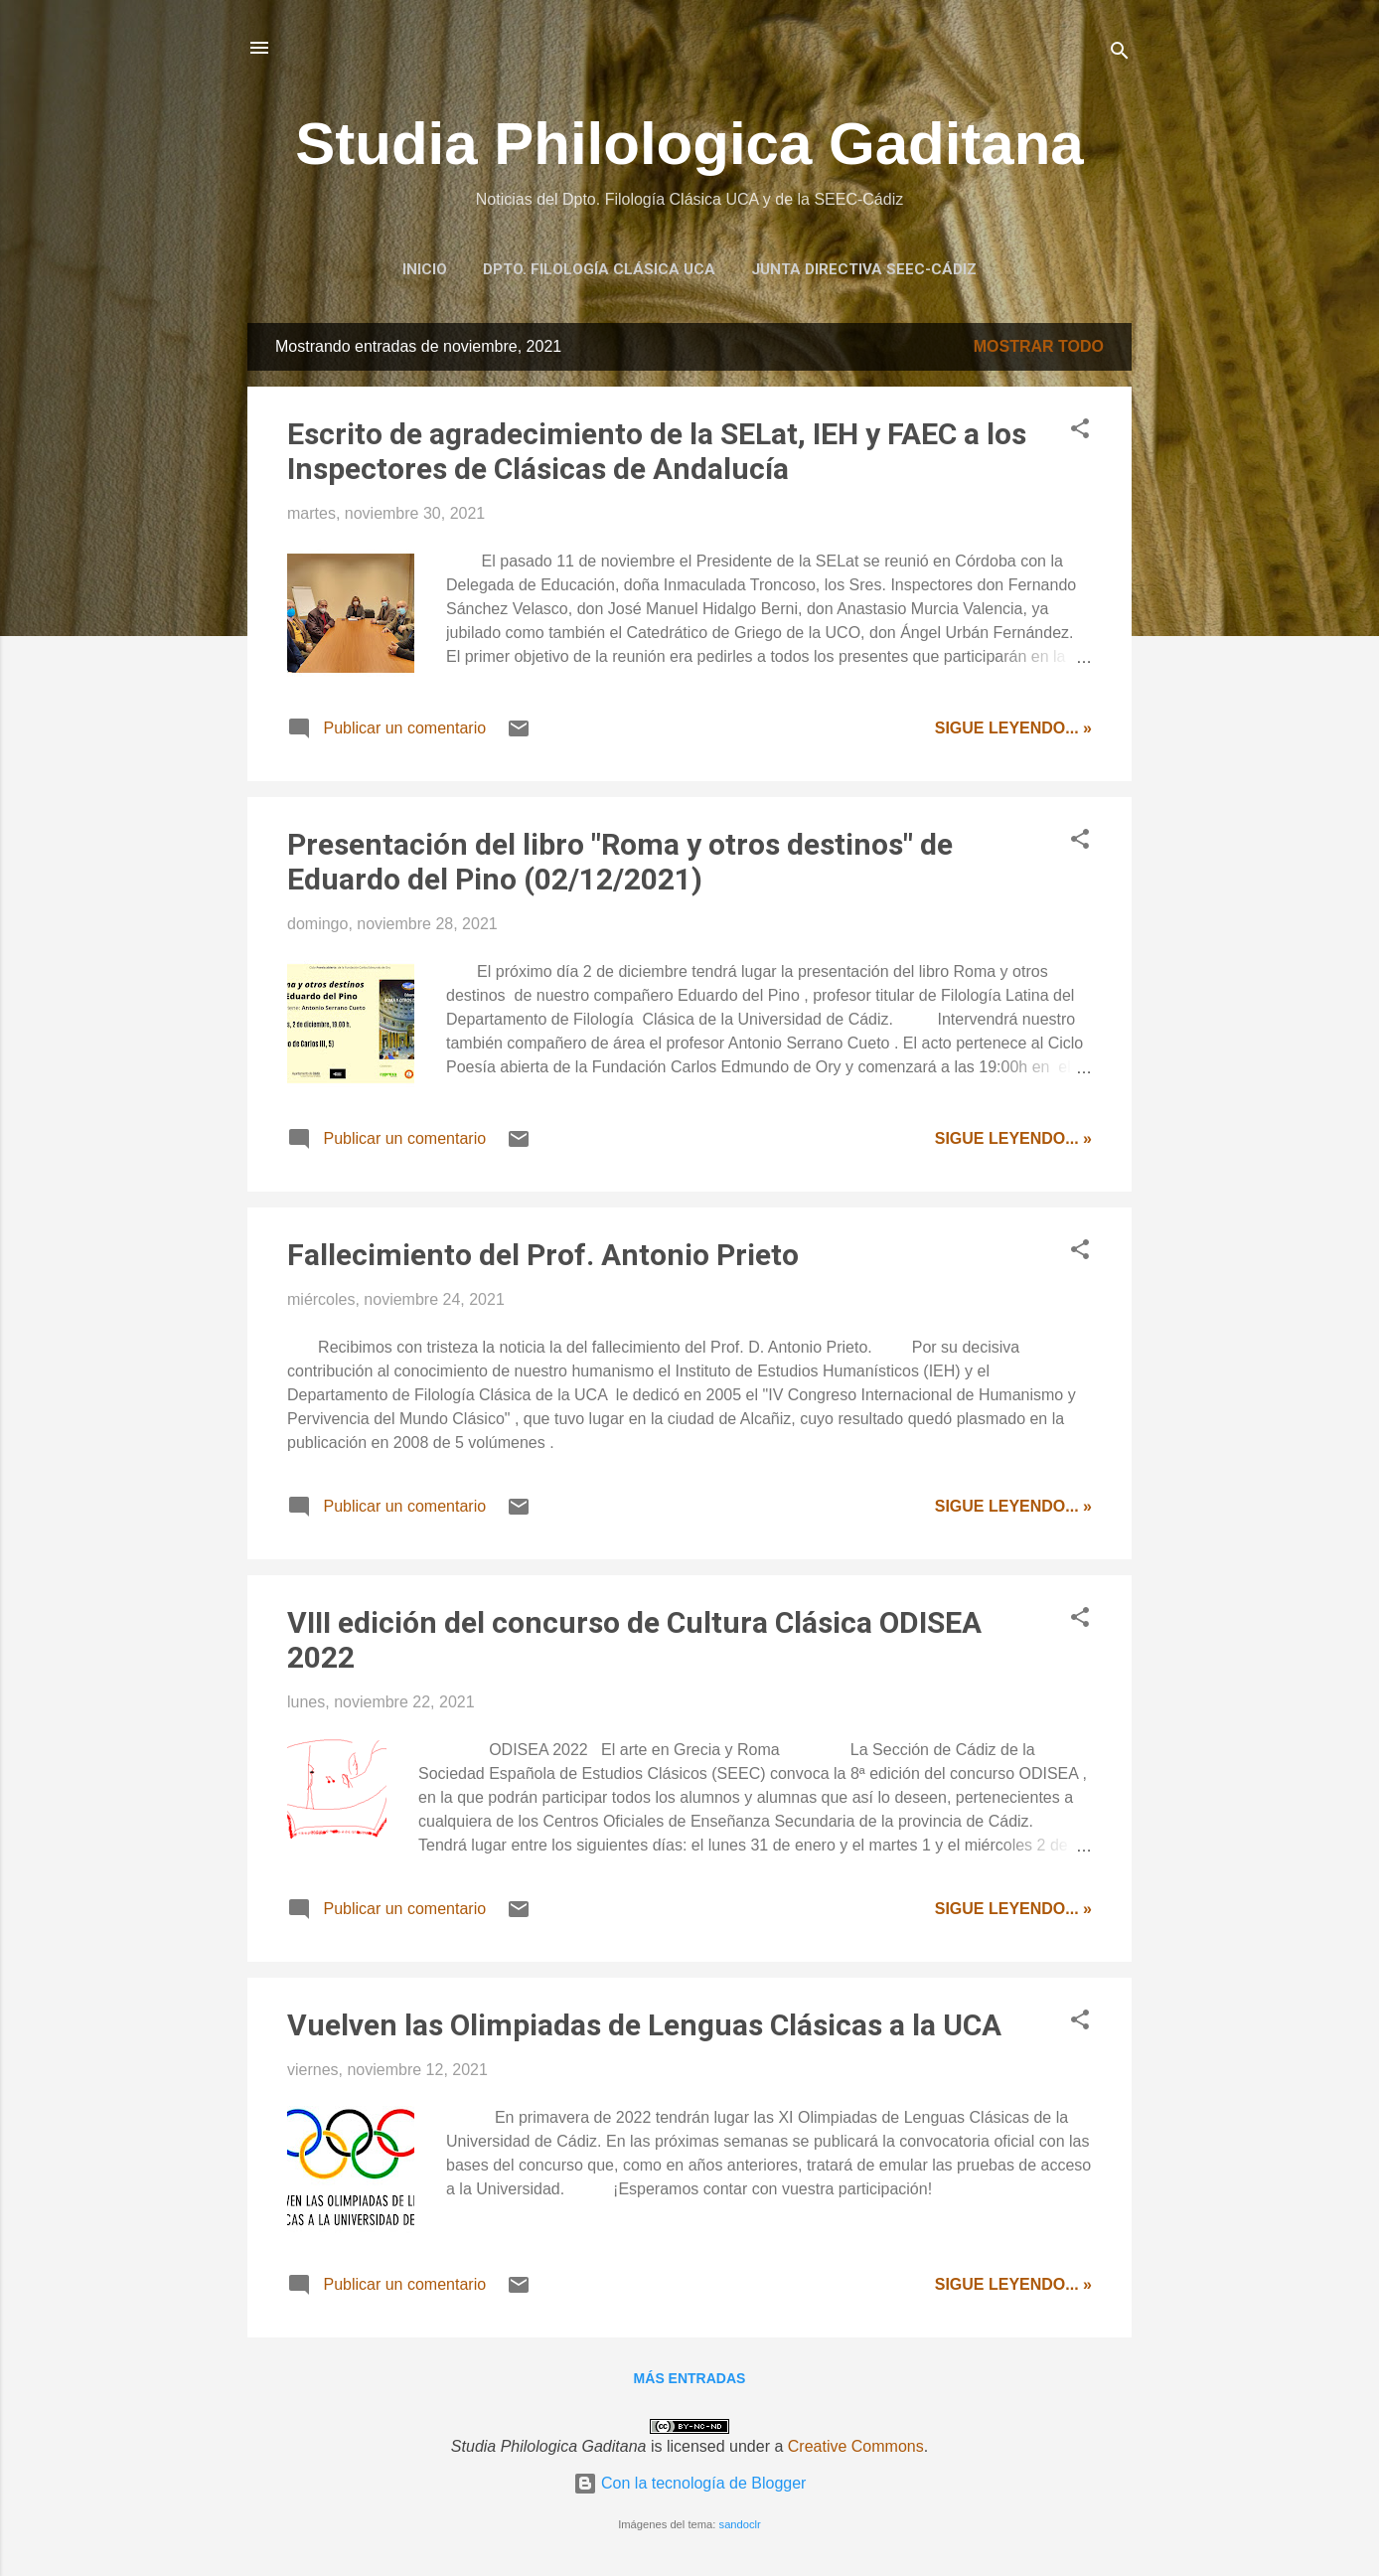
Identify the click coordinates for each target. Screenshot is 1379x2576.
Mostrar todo (1039, 346)
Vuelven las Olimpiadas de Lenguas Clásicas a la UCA (644, 2025)
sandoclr (740, 2524)
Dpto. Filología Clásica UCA (599, 269)
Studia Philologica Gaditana (689, 143)
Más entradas (690, 2378)
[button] (1080, 431)
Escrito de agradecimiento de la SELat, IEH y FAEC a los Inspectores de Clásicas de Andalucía (656, 451)
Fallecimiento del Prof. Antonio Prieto (543, 1254)
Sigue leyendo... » (1013, 728)
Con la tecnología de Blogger (690, 2483)
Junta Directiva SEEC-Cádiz (864, 269)
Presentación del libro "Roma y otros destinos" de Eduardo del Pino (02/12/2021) (620, 861)
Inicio (424, 269)
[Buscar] (1120, 54)
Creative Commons (856, 2446)
